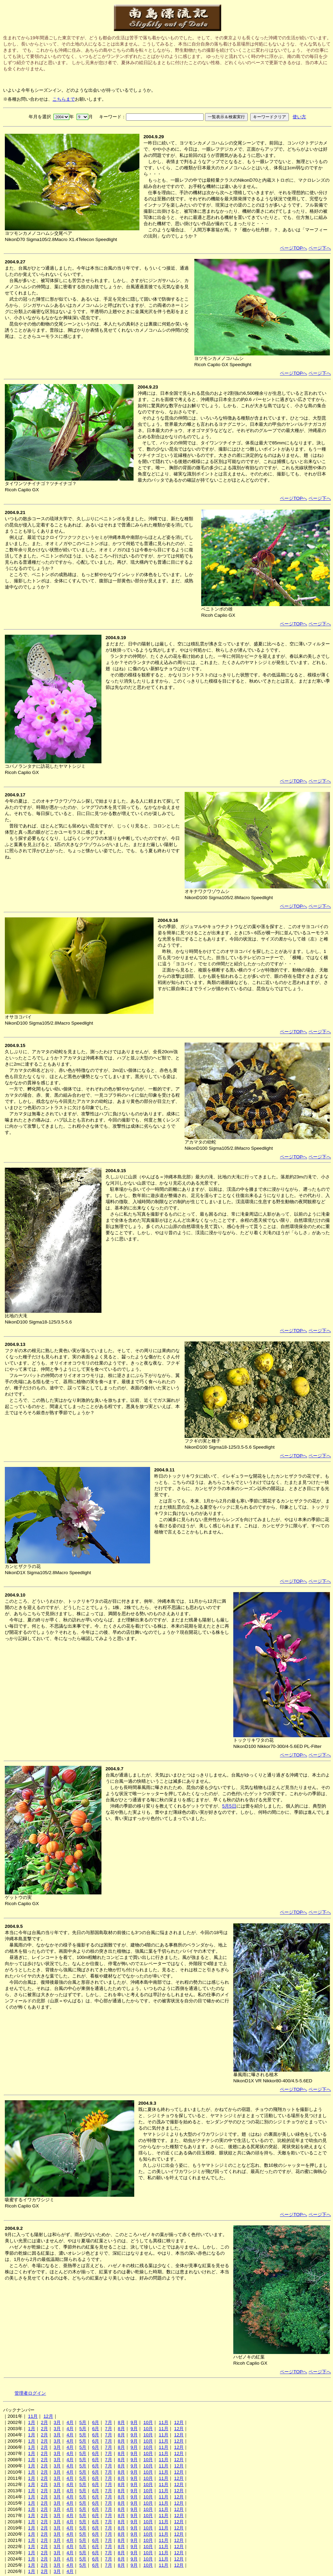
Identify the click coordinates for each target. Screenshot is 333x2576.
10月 (148, 2422)
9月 (133, 2422)
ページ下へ (319, 248)
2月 (44, 2422)
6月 (95, 2422)
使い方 (299, 116)
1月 (31, 2422)
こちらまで (63, 99)
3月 (57, 2422)
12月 (48, 2416)
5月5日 (229, 1806)
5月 (82, 2422)
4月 (70, 2422)
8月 (121, 2422)
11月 (33, 2416)
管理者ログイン (30, 2393)
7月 (108, 2422)
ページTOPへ (293, 248)
